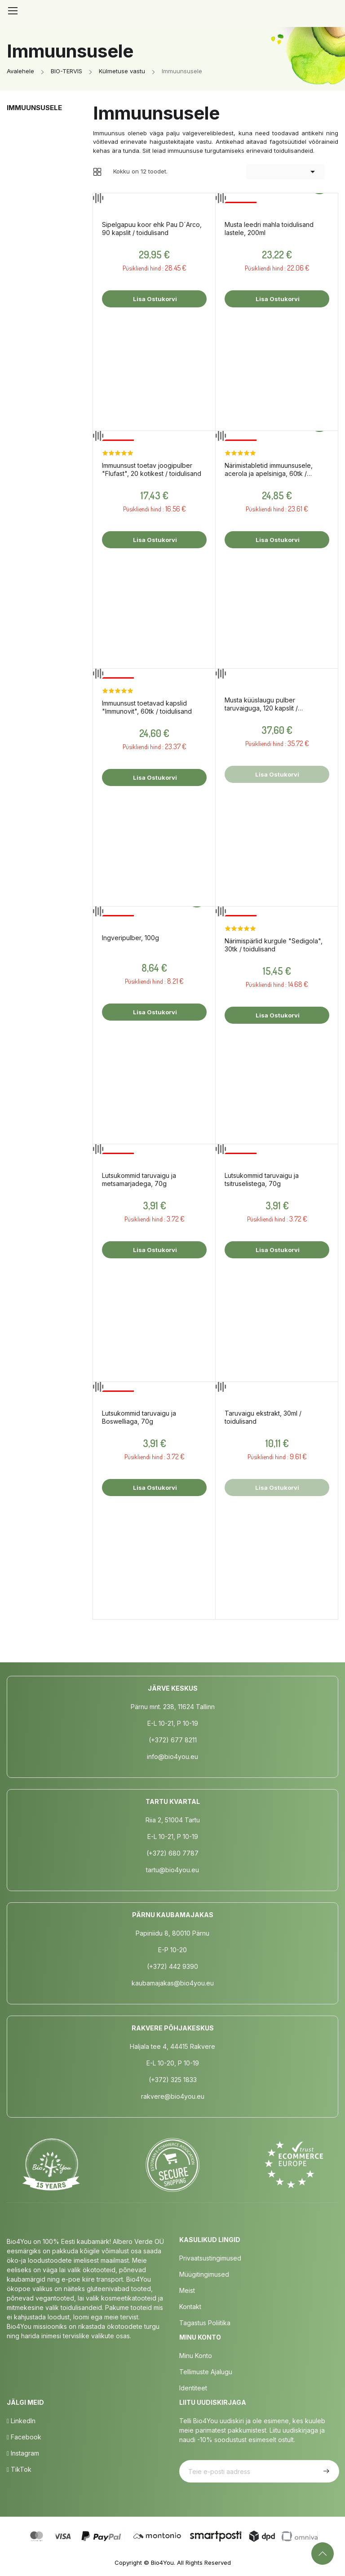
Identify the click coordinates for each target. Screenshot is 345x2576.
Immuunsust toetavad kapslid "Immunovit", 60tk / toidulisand (147, 707)
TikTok (19, 2469)
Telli (325, 2471)
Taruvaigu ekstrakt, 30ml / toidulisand (263, 1417)
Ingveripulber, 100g (130, 938)
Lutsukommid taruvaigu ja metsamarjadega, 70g (139, 1179)
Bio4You (162, 2562)
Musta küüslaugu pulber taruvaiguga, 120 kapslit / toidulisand (261, 704)
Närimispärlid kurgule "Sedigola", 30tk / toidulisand (274, 945)
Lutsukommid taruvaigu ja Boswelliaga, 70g (139, 1417)
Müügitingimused (204, 2274)
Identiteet (193, 2388)
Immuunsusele (34, 107)
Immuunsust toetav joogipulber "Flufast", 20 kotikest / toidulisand (151, 469)
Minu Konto (195, 2355)
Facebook (24, 2437)
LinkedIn (21, 2421)
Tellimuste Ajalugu (205, 2372)
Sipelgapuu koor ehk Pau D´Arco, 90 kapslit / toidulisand (152, 228)
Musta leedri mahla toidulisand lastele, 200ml (269, 228)
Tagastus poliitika (204, 2323)
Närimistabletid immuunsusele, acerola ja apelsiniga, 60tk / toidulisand (269, 470)
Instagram (23, 2453)
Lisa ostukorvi (154, 298)
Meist (187, 2290)
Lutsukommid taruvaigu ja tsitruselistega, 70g (262, 1179)
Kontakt (190, 2306)
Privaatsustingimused (210, 2258)
